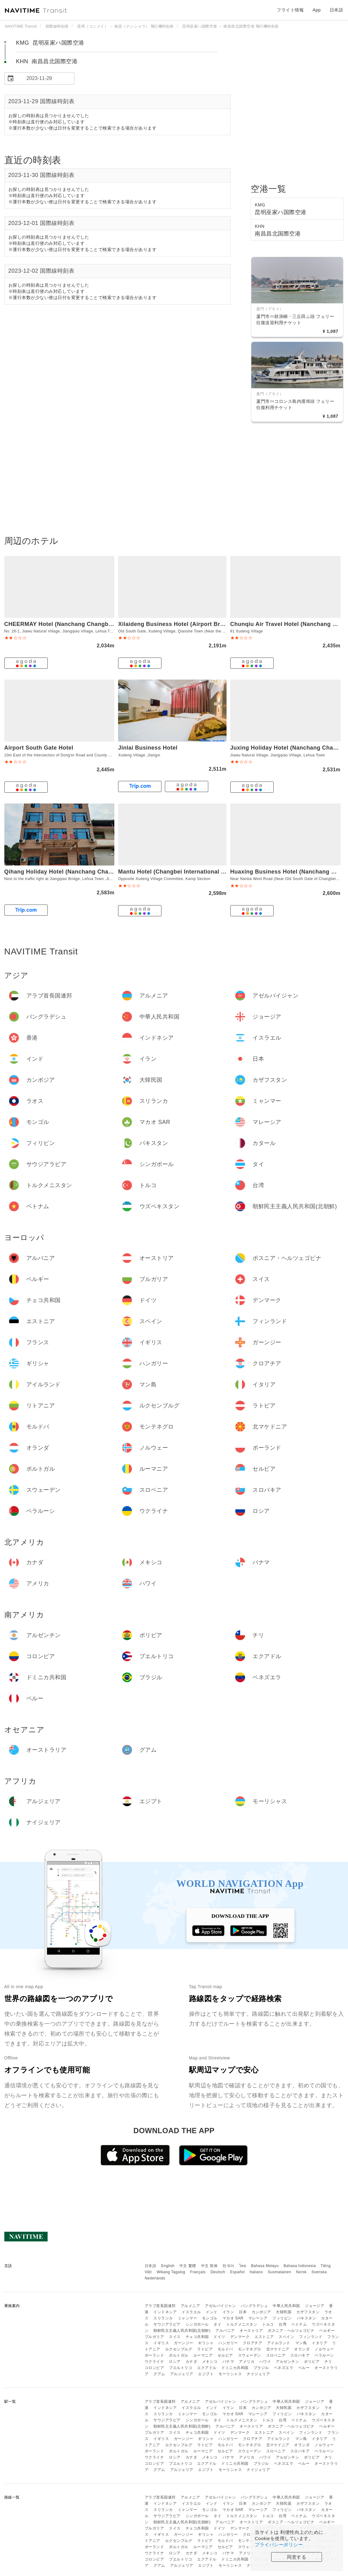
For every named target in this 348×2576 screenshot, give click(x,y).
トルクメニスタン (241, 2324)
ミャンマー (187, 2318)
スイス (175, 2337)
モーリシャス (230, 2374)
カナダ (191, 2361)
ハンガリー (228, 2343)
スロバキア (300, 2355)
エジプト (206, 2374)
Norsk (301, 2272)
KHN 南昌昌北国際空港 (47, 61)
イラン (228, 2312)
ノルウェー (324, 2349)
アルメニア (190, 2306)
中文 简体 (209, 2266)
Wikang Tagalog (171, 2272)
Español (237, 2272)
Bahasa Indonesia (300, 2266)
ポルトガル (178, 2355)
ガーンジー (183, 2343)
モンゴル (210, 2318)
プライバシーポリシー (279, 2544)
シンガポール (197, 2324)
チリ (328, 2361)
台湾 (282, 2324)
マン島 (301, 2343)
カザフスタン (307, 2312)
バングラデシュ (254, 2306)
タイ (217, 2324)
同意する (296, 2557)
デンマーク (240, 2337)
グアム (159, 2374)
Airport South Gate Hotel (38, 748)
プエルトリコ (180, 2368)
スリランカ (163, 2318)
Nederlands (155, 2278)
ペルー (304, 2368)
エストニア (264, 2337)
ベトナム (299, 2324)
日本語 (150, 2266)
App (317, 9)
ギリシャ (206, 2343)
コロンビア (154, 2368)
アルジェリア (181, 2374)
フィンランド (310, 2337)
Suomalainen (279, 2272)
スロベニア (276, 2355)
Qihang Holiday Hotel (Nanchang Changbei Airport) (75, 872)
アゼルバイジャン (220, 2306)
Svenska (319, 2272)
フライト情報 (290, 9)
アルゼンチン (287, 2361)
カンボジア (261, 2312)
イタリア (319, 2343)
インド (212, 2312)
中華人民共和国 (286, 2306)
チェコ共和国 (197, 2337)
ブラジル (261, 2368)
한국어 (228, 2266)
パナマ (228, 2361)
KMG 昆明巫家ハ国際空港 (50, 43)
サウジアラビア (167, 2324)
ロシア (175, 2361)
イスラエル (191, 2312)
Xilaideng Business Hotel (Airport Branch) (177, 624)
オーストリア (251, 2330)
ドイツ (219, 2337)
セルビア (225, 2355)
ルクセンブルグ (178, 2349)
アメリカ (246, 2361)
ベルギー (327, 2330)
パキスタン (306, 2318)
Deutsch (217, 2272)
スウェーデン (249, 2355)
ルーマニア (203, 2355)
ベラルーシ (324, 2355)
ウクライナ (154, 2361)
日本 (243, 2312)
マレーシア (258, 2318)
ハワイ (265, 2361)
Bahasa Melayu (265, 2266)
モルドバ (225, 2349)
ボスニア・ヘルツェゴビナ (291, 2330)
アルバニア (225, 2330)
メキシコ (210, 2361)
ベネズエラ (283, 2368)
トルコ (268, 2324)
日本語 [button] (336, 9)
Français (198, 2272)
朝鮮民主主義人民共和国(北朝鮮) (181, 2330)
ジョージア (314, 2306)
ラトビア (205, 2349)
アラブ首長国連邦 (160, 2306)
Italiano (256, 2272)
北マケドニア (277, 2349)
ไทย (242, 2266)
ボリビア (311, 2361)
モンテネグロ (249, 2349)
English (167, 2266)
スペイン (286, 2337)
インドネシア (165, 2312)
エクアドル (207, 2368)
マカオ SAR (233, 2318)
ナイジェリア (258, 2374)
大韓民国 (283, 2312)
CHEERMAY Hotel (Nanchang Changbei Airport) (70, 624)
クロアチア (252, 2343)
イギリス (161, 2343)
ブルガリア (154, 2337)
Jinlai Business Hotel (148, 748)
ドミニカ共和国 (235, 2368)
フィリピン (282, 2318)
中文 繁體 (187, 2266)
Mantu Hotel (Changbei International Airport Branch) (191, 872)
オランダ (302, 2349)
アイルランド (278, 2343)
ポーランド (154, 2355)
